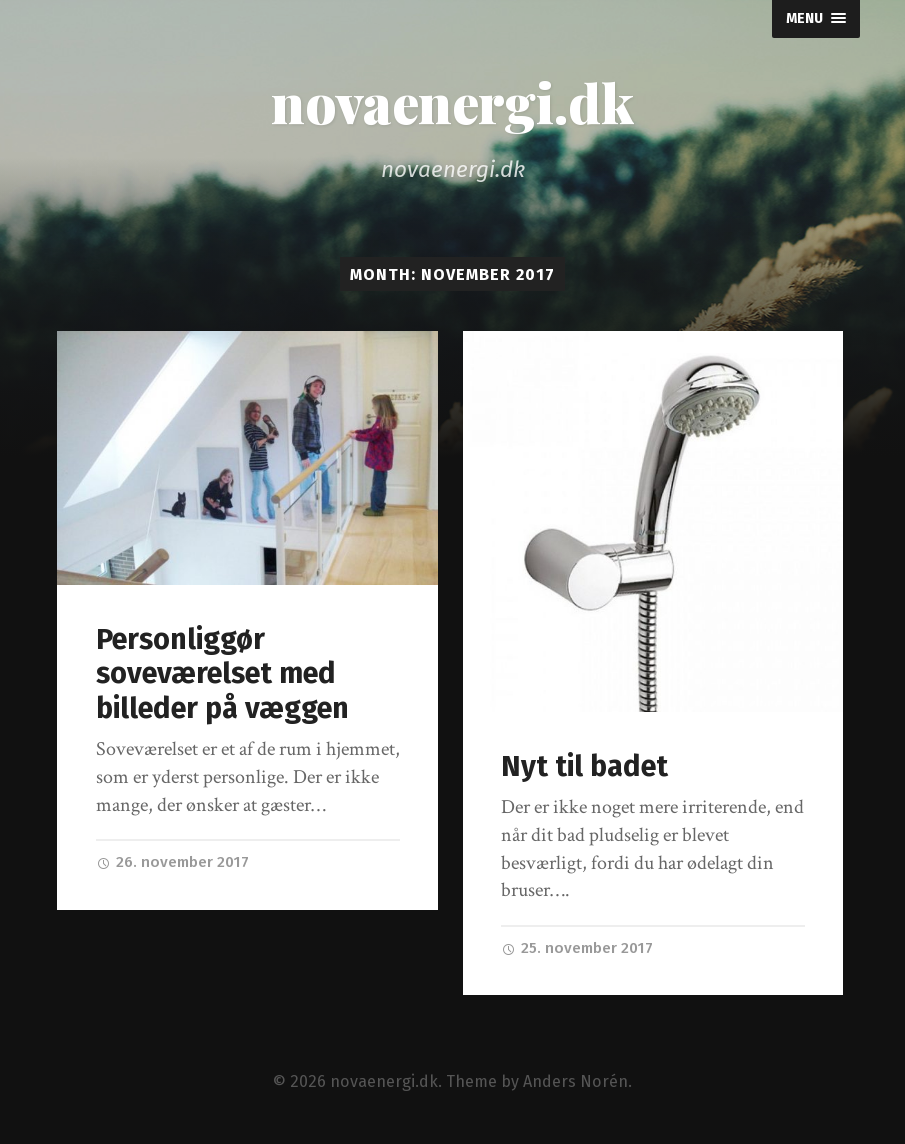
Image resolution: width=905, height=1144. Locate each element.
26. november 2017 (172, 862)
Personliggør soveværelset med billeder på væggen (222, 674)
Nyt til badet (584, 766)
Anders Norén (575, 1081)
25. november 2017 (577, 948)
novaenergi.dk (452, 102)
